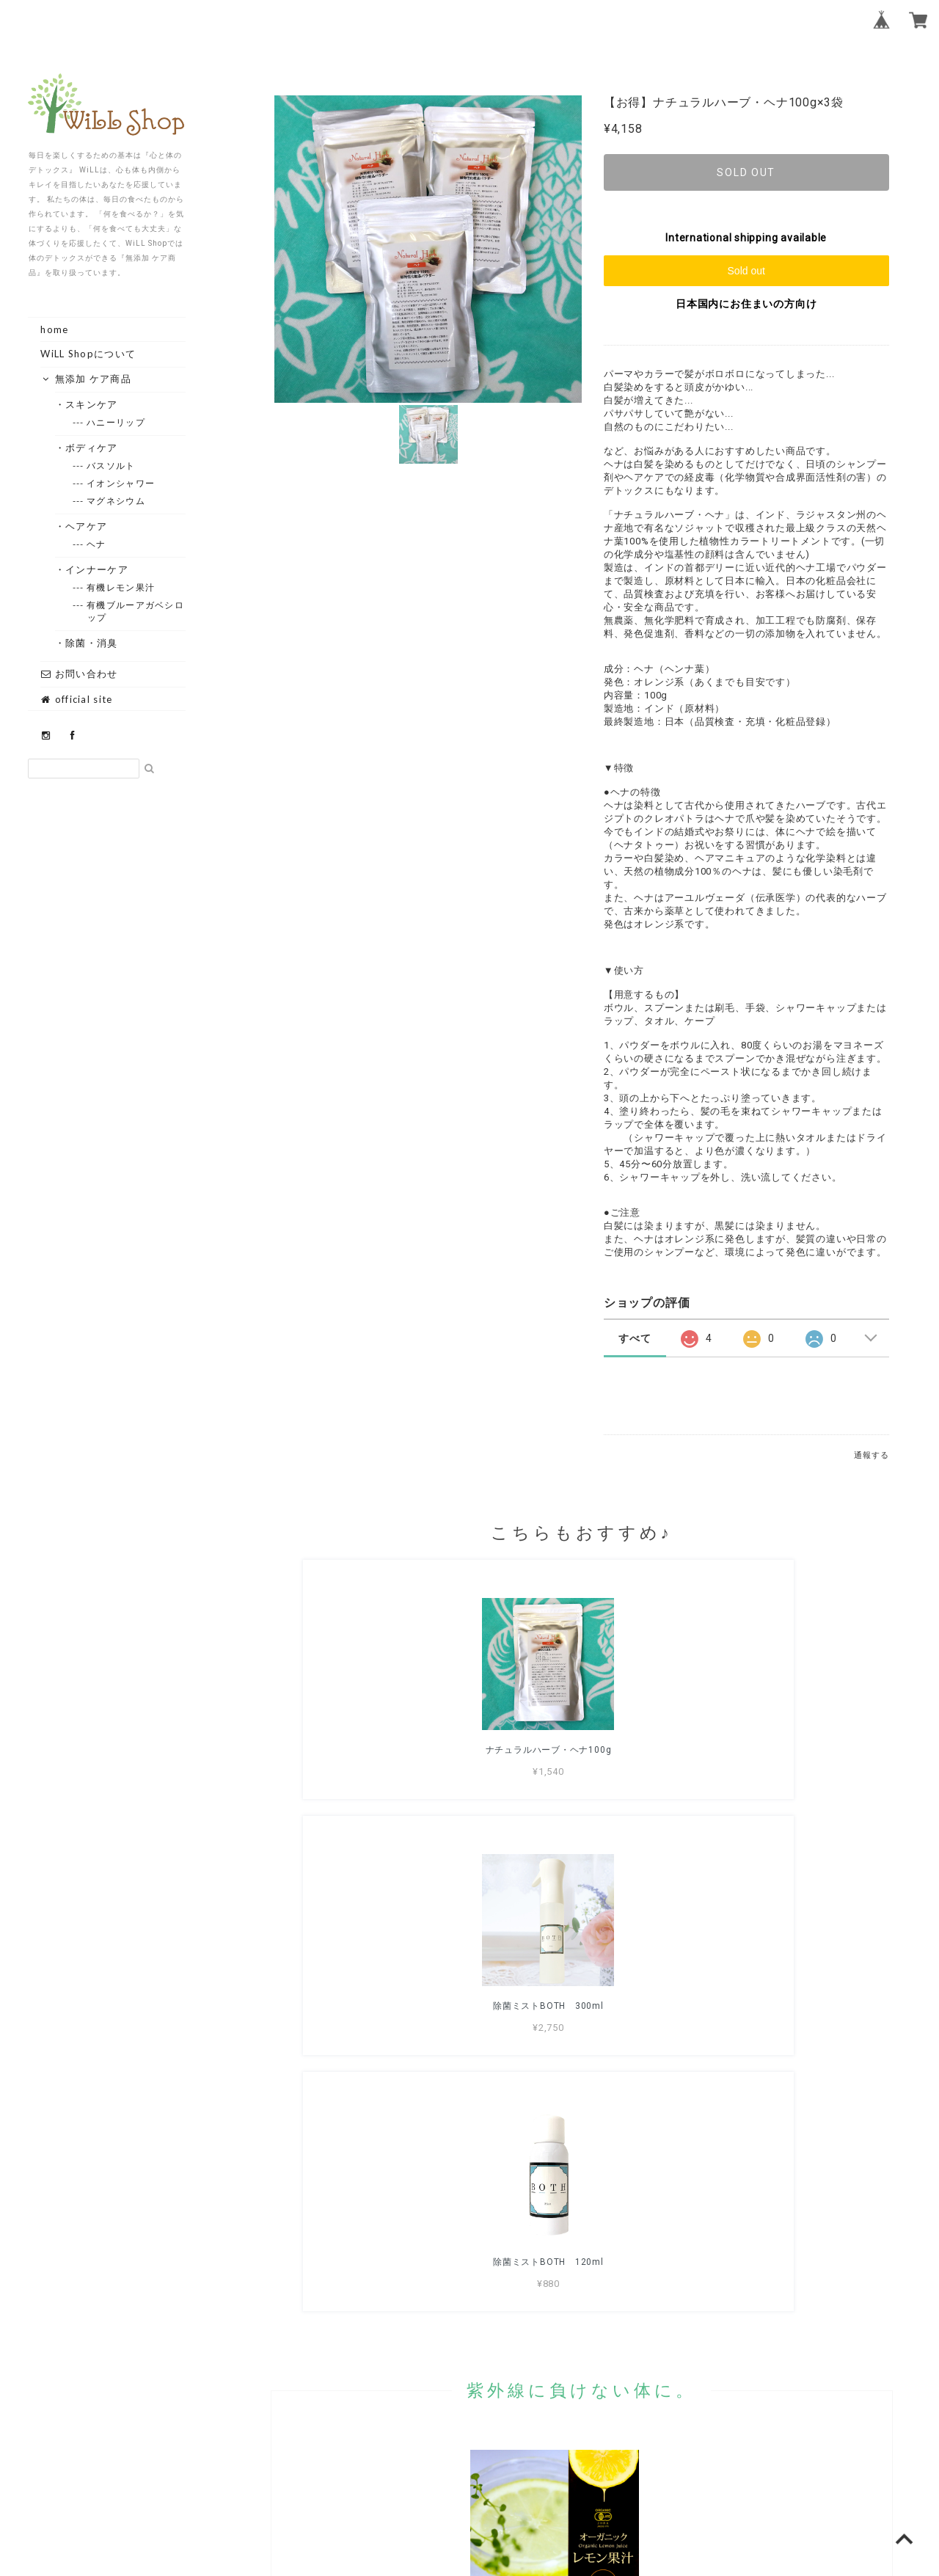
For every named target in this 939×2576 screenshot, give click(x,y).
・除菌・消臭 (92, 643)
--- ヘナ (96, 544)
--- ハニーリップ (116, 422)
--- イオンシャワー (121, 483)
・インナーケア (97, 569)
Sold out (746, 271)
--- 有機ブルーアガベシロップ (135, 611)
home (54, 329)
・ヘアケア (87, 526)
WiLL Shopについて (88, 354)
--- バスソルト (111, 465)
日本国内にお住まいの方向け (746, 304)
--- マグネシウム (116, 500)
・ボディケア (92, 447)
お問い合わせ (78, 673)
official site (76, 699)
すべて (634, 1338)
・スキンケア (92, 404)
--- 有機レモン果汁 (121, 587)
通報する (871, 1455)
